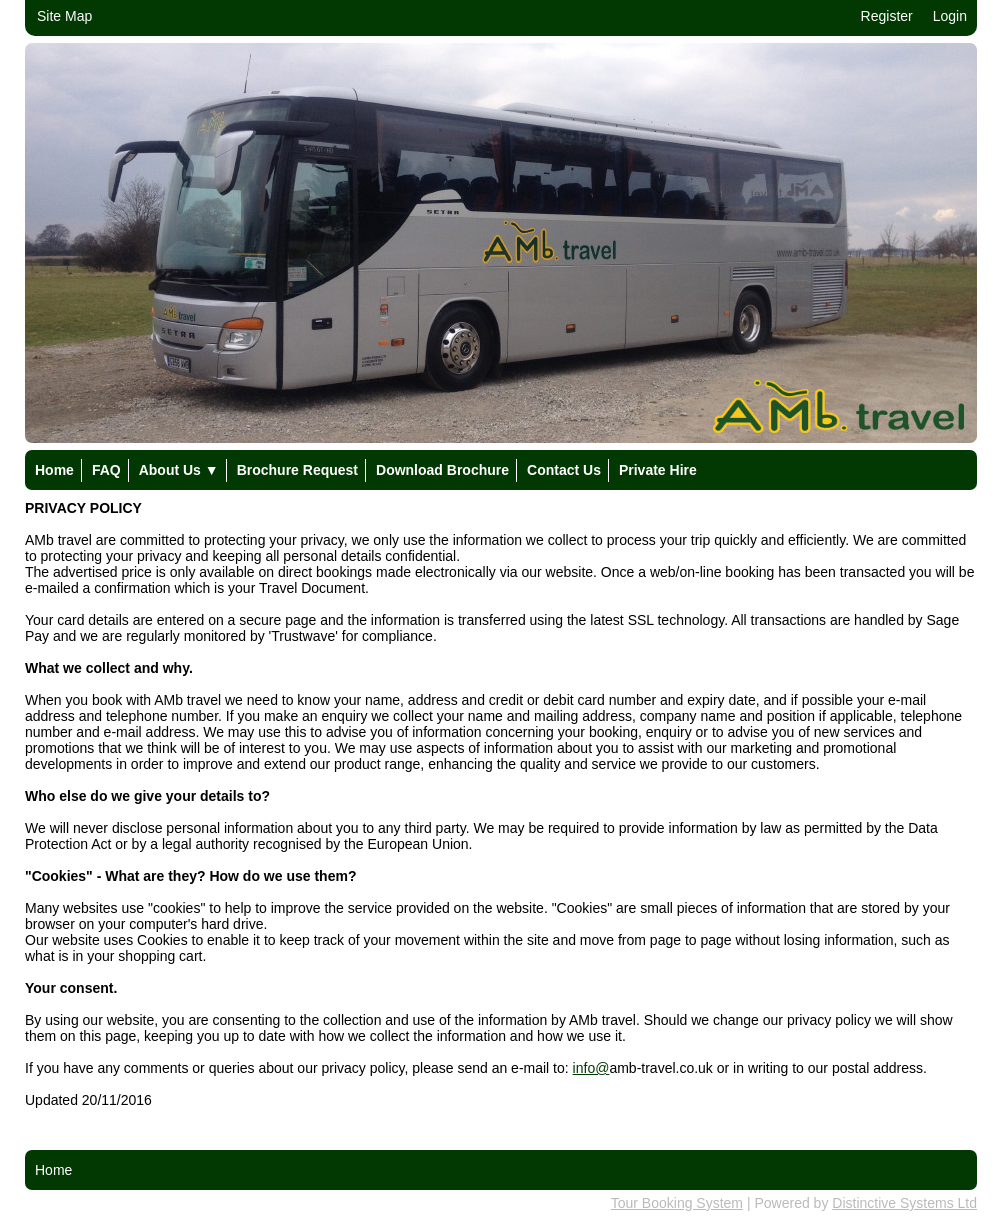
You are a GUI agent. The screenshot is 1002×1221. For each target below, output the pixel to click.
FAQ (106, 470)
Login (950, 16)
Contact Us (564, 470)
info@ (591, 1068)
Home (54, 470)
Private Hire (658, 470)
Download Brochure (442, 470)
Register (887, 16)
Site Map (64, 16)
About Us (179, 470)
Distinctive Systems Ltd (904, 1203)
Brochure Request (297, 470)
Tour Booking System (677, 1203)
